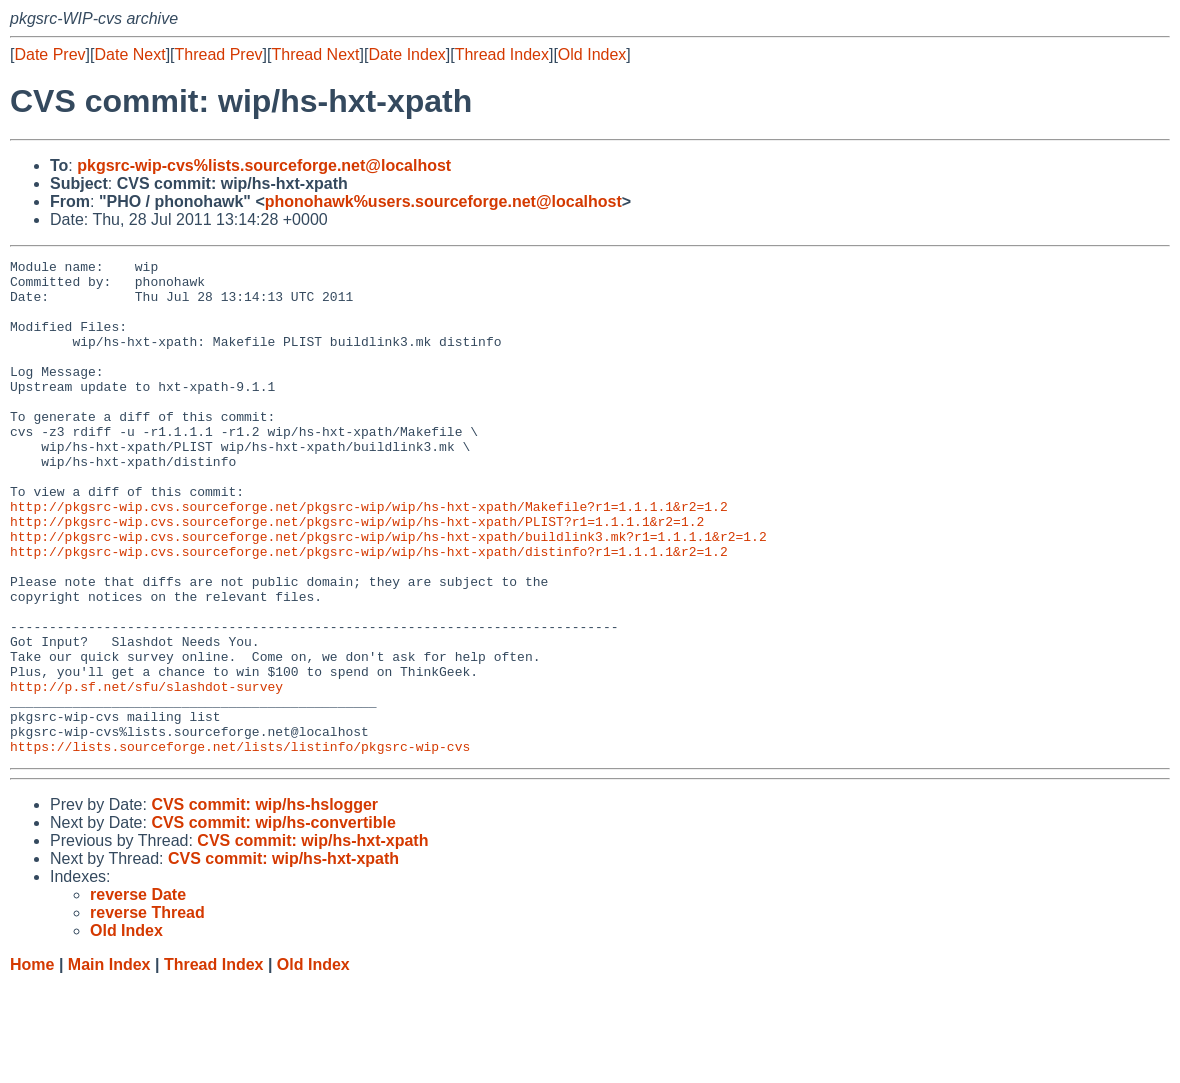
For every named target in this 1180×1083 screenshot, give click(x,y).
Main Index (109, 1063)
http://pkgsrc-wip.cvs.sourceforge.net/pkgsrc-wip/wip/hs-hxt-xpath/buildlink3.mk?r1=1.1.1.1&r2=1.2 (388, 593)
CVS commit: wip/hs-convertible (273, 921)
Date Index (406, 54)
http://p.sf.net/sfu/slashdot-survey (146, 773)
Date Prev (49, 54)
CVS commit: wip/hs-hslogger (264, 903)
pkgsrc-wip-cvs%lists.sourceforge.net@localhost (264, 165)
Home (32, 1063)
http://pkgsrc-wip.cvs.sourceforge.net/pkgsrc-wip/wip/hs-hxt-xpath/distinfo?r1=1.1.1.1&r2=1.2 (369, 611)
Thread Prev (219, 54)
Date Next (129, 54)
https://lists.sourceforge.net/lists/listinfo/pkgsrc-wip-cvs (240, 845)
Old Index (592, 54)
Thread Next (315, 54)
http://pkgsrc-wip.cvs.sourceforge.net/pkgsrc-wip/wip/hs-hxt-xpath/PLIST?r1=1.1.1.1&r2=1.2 (357, 575)
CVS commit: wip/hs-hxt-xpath (312, 939)
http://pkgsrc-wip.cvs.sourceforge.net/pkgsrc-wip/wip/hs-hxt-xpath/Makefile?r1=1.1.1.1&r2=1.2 (369, 557)
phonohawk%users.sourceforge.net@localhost (443, 201)
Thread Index (502, 54)
